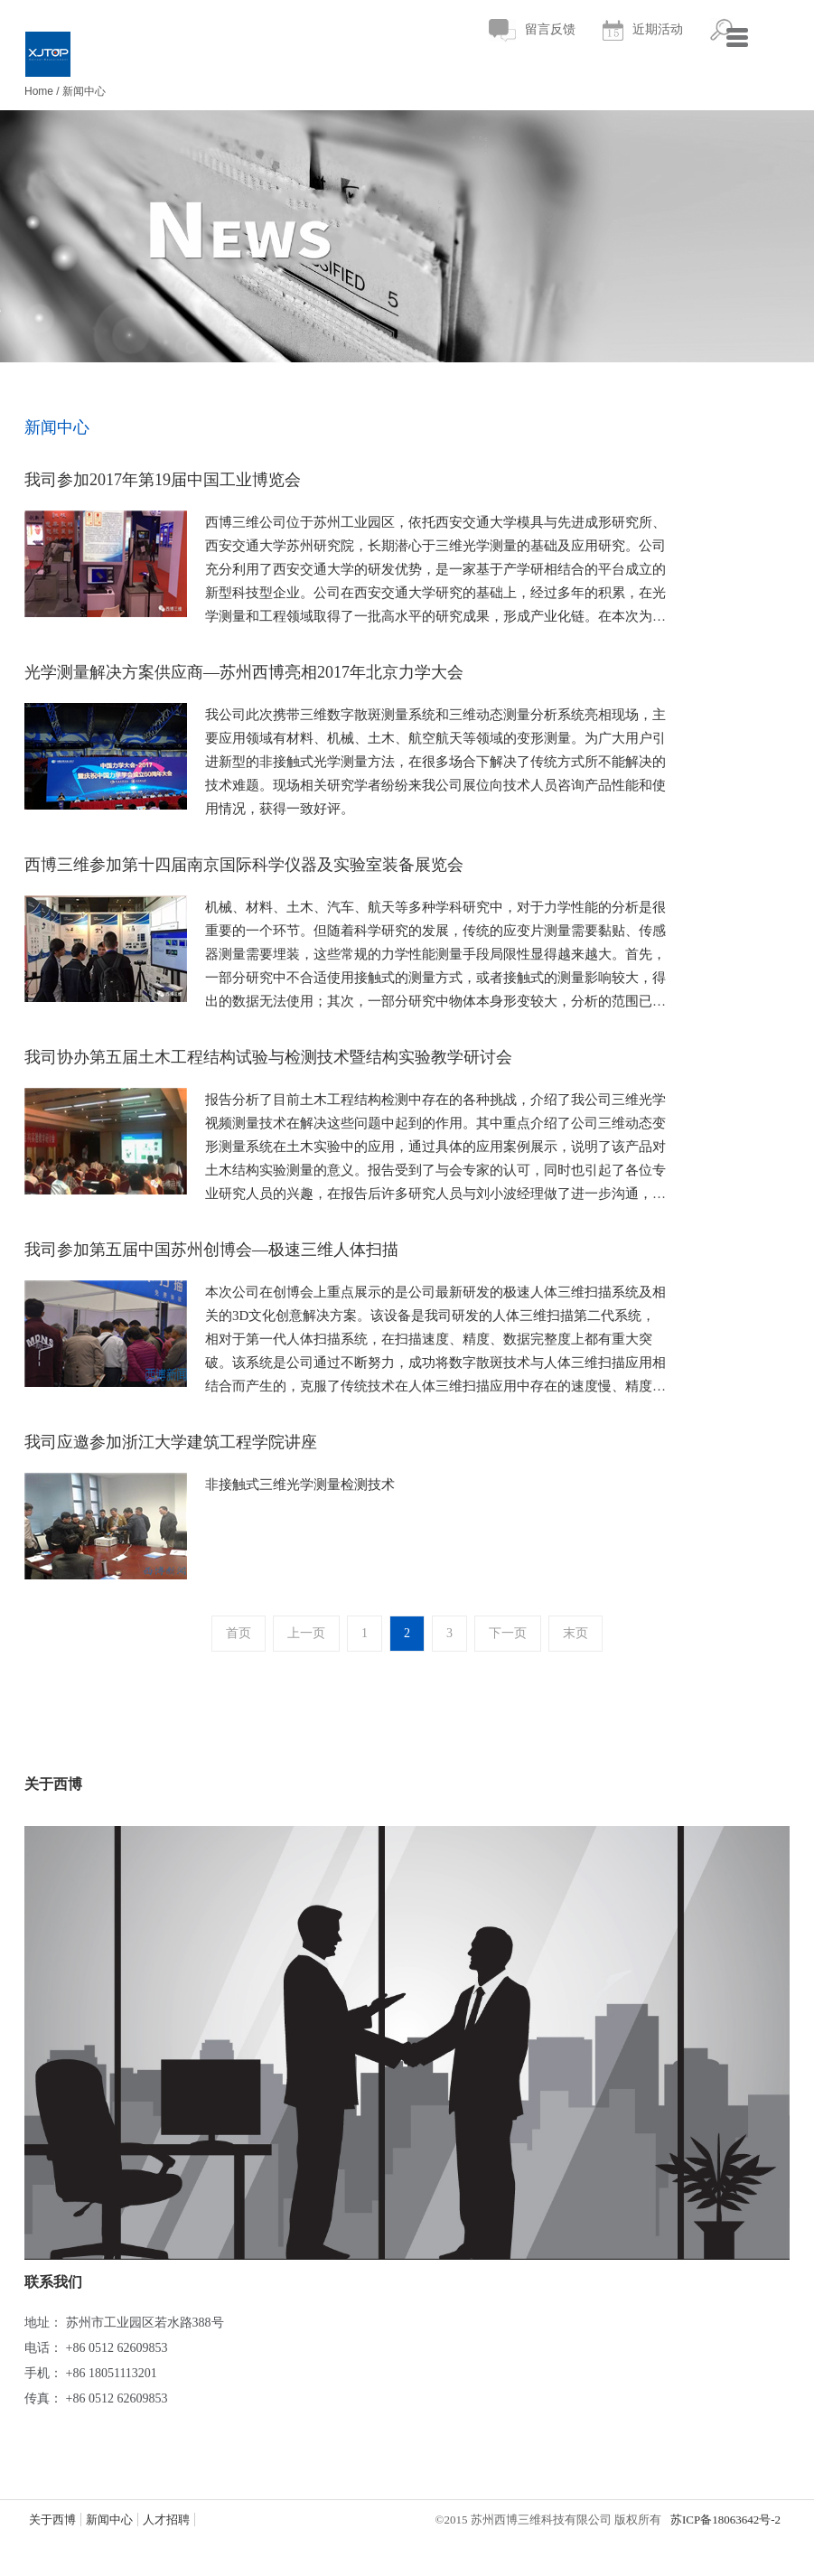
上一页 (306, 1633)
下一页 (508, 1633)
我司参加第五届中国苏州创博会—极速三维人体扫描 (211, 1250)
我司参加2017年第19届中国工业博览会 (162, 480)
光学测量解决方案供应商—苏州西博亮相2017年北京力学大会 (243, 672)
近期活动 (643, 30)
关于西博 (52, 2519)
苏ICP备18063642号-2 (725, 2519)
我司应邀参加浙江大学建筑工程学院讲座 (170, 1442)
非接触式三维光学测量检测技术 (300, 1484)
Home (38, 91)
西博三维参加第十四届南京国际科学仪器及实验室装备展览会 (243, 865)
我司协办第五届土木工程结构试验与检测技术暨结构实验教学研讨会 (268, 1057)
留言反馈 (532, 30)
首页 (238, 1633)
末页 (575, 1633)
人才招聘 (166, 2519)
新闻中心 (84, 91)
